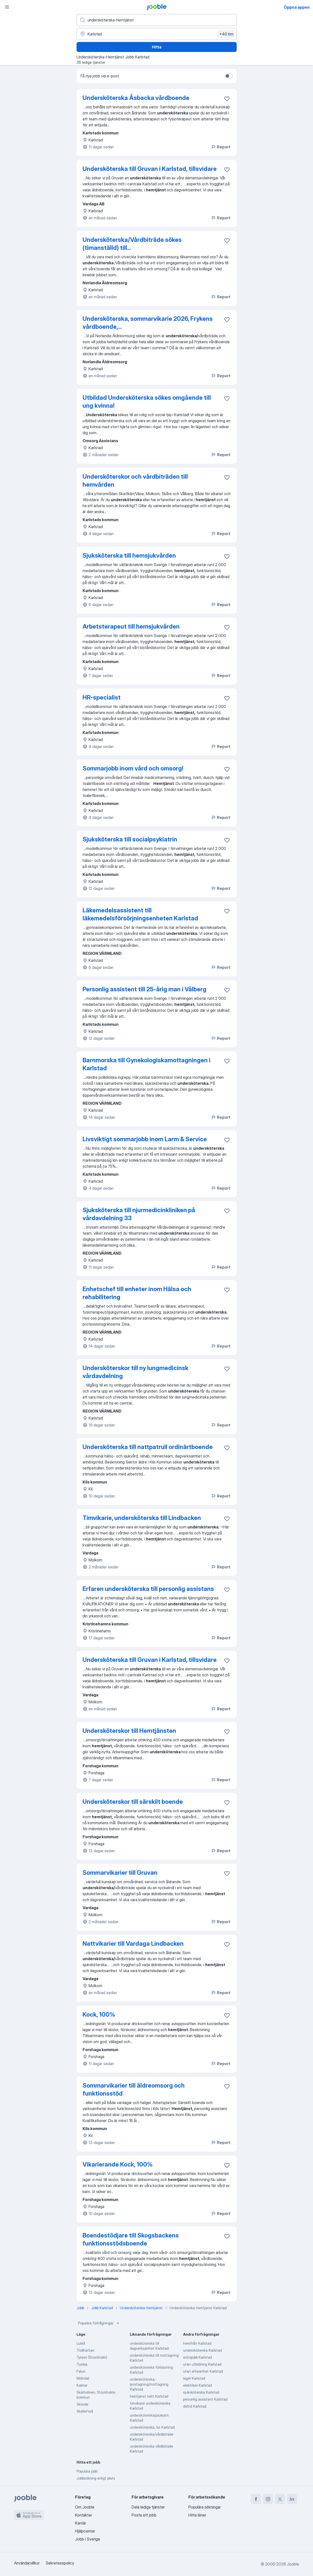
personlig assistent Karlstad (205, 2399)
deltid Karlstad (194, 2406)
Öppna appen (297, 7)
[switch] (229, 75)
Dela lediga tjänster (148, 2507)
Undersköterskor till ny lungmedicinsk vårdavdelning (135, 1372)
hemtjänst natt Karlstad (149, 2396)
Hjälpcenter (85, 2531)
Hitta (156, 46)
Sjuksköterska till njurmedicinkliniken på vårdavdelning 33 (139, 1214)
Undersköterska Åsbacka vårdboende (136, 97)
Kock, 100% (99, 2014)
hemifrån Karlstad (197, 2343)
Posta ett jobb (144, 2515)
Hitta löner (197, 2515)
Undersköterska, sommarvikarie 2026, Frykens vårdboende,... (148, 322)
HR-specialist (102, 697)
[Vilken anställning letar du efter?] (157, 20)
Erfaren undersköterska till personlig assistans (148, 1588)
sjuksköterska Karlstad (201, 2392)
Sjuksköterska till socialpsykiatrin (130, 839)
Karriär (80, 2523)
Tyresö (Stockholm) (92, 2357)
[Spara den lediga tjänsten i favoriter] (227, 98)
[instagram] (268, 2499)
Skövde (82, 2404)
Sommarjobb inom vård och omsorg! (133, 768)
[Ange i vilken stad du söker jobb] (157, 34)
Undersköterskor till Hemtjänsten (129, 1730)
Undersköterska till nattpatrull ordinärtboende (148, 1447)
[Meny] (7, 7)
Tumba (82, 2364)
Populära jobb (87, 2471)
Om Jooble (84, 2507)
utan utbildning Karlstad (202, 2364)
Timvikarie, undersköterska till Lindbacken (142, 1517)
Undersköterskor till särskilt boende (133, 1801)
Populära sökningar (204, 2507)
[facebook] (256, 2499)
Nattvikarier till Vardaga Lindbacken (133, 1943)
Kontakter (83, 2515)
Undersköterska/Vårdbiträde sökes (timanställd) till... (132, 243)
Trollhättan (85, 2350)
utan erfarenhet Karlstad (203, 2371)
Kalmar (82, 2385)
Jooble (293, 2564)
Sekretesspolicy (60, 2563)
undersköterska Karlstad (202, 2350)
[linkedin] (292, 2499)
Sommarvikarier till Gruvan (120, 1872)
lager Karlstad (194, 2378)
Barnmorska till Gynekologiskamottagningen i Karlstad (146, 1064)
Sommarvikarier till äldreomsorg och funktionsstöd (134, 2089)
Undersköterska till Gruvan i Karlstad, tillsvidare (150, 168)
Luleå (81, 2343)
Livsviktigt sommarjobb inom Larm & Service (145, 1139)
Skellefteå (85, 2411)
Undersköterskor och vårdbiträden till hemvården (135, 480)
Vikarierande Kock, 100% (118, 2164)
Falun (81, 2371)
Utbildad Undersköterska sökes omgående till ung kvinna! (147, 401)
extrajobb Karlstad (197, 2357)
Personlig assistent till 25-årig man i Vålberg (144, 989)
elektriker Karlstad (197, 2385)
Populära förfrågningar (99, 2323)
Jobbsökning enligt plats (96, 2478)
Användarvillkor (27, 2563)
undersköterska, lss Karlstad (152, 2427)
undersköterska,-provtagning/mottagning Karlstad (149, 2384)
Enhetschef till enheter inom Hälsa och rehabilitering (137, 1293)
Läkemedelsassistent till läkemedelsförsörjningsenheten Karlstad (140, 914)
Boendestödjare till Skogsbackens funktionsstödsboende (131, 2239)
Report (220, 146)
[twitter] (280, 2499)
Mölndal (83, 2378)
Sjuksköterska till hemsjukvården (129, 555)
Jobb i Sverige (87, 2539)
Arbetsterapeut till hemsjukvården (131, 626)
